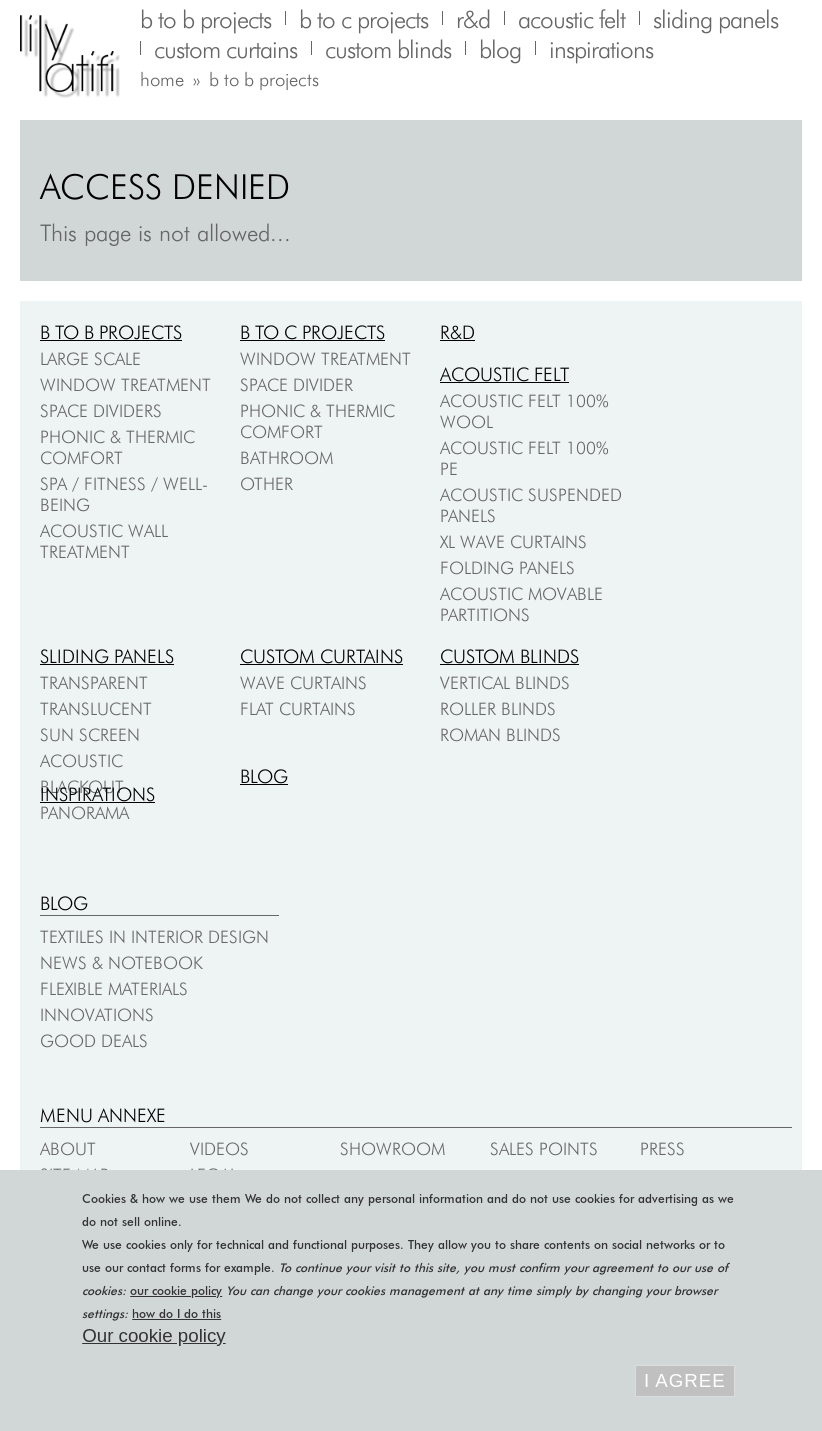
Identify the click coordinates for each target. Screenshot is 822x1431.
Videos (219, 1148)
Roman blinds (500, 734)
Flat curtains (298, 708)
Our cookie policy (153, 1335)
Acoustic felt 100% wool (524, 411)
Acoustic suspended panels (531, 505)
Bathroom (286, 457)
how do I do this (176, 1313)
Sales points (544, 1148)
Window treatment (125, 384)
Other (266, 483)
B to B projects (111, 332)
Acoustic (81, 760)
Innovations (97, 1014)
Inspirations (97, 794)
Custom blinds (509, 656)
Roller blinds (498, 708)
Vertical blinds (505, 682)
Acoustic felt (504, 374)
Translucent (96, 708)
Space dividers (101, 410)
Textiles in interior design (154, 936)
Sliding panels (107, 656)
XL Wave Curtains (513, 541)
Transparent (94, 682)
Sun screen (90, 734)
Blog (264, 776)
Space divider (296, 384)
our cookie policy (176, 1290)
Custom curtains (321, 656)
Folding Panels (507, 567)
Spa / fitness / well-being (124, 494)
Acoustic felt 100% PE (524, 458)
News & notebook (121, 962)
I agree (685, 1380)
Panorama (84, 812)
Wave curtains (303, 682)
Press (662, 1148)
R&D (457, 332)
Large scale (90, 358)
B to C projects (312, 332)
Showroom (392, 1148)
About (68, 1148)
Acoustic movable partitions (521, 604)
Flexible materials (114, 988)
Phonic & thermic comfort (117, 447)
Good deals (94, 1040)
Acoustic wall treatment (104, 541)
